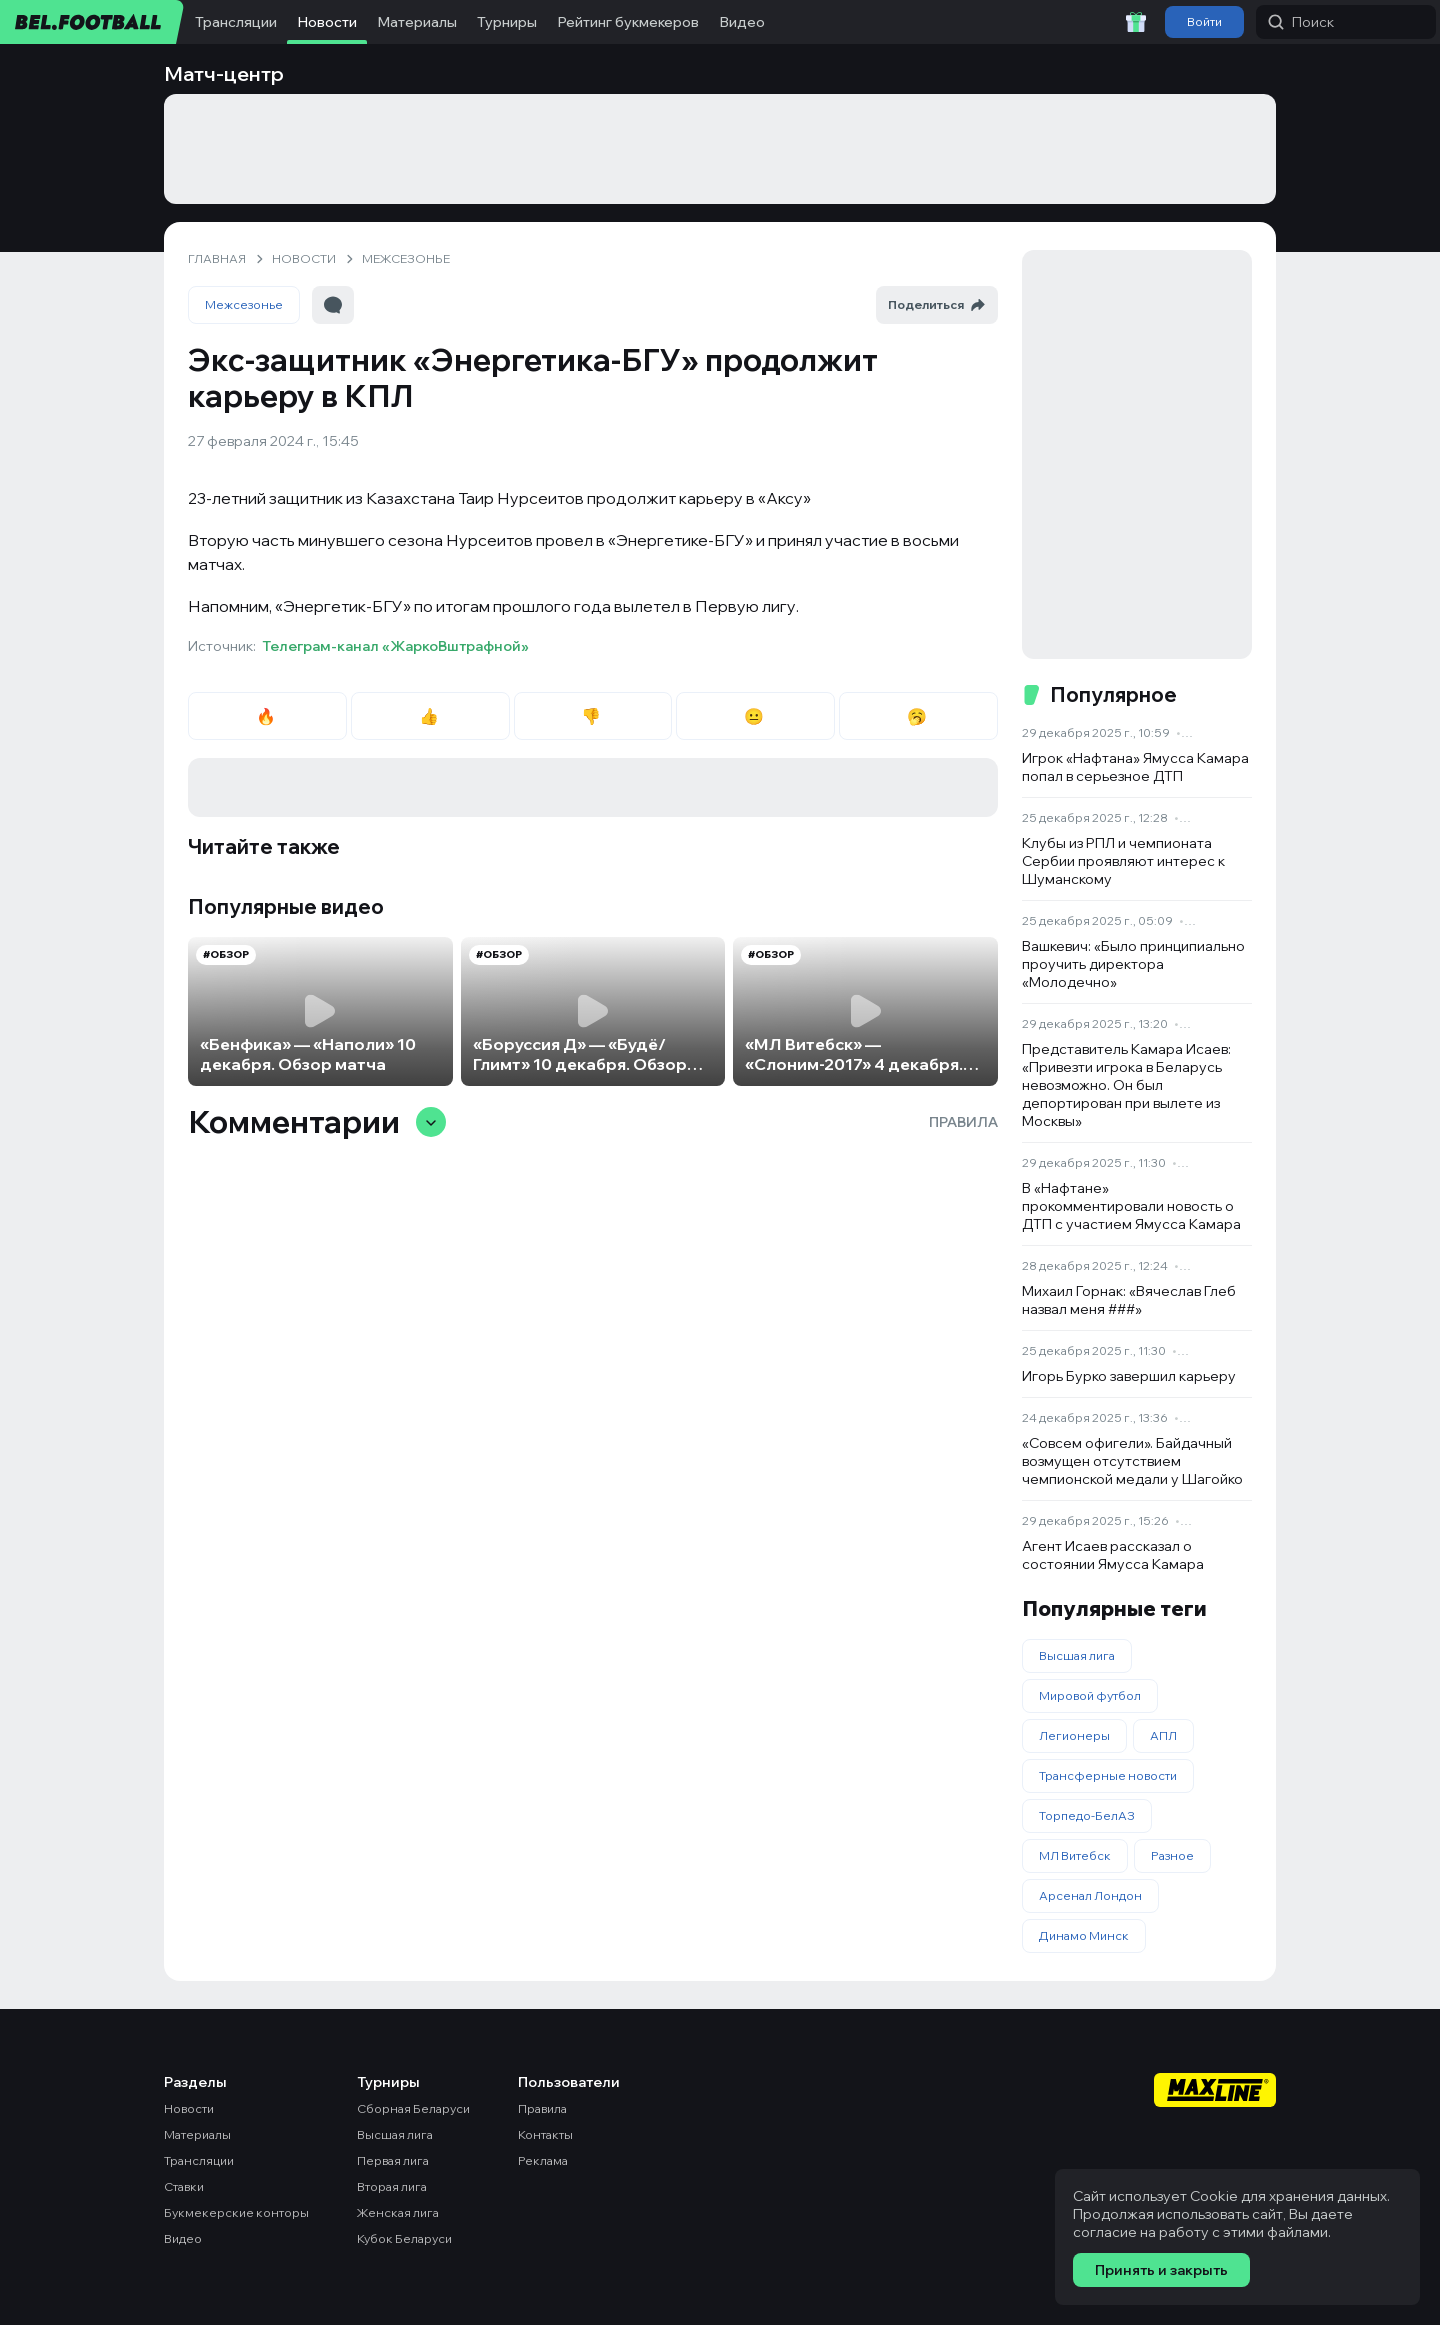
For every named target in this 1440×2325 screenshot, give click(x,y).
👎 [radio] (592, 716)
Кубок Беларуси (404, 2238)
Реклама (543, 2160)
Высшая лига (1077, 1655)
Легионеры (1074, 1735)
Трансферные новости (1108, 1775)
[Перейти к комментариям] (333, 305)
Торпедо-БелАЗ (1087, 1815)
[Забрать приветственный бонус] (1136, 22)
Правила (963, 1122)
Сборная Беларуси (413, 2108)
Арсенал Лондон (1090, 1895)
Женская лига (398, 2212)
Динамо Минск (1084, 1935)
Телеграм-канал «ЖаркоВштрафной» (395, 646)
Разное (1172, 1855)
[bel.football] (92, 22)
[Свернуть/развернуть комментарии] (431, 1122)
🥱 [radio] (918, 716)
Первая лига (393, 2160)
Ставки (184, 2186)
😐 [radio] (755, 716)
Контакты (545, 2134)
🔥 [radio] (267, 716)
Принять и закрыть (1161, 2270)
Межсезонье (244, 304)
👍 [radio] (430, 716)
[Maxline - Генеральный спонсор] (1215, 2090)
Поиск (1301, 22)
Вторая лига (392, 2186)
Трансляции (236, 22)
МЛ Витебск (1075, 1855)
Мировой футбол (1090, 1695)
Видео (742, 22)
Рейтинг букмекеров (628, 22)
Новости (327, 22)
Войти (1204, 21)
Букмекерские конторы (236, 2212)
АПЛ (1163, 1735)
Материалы (417, 22)
